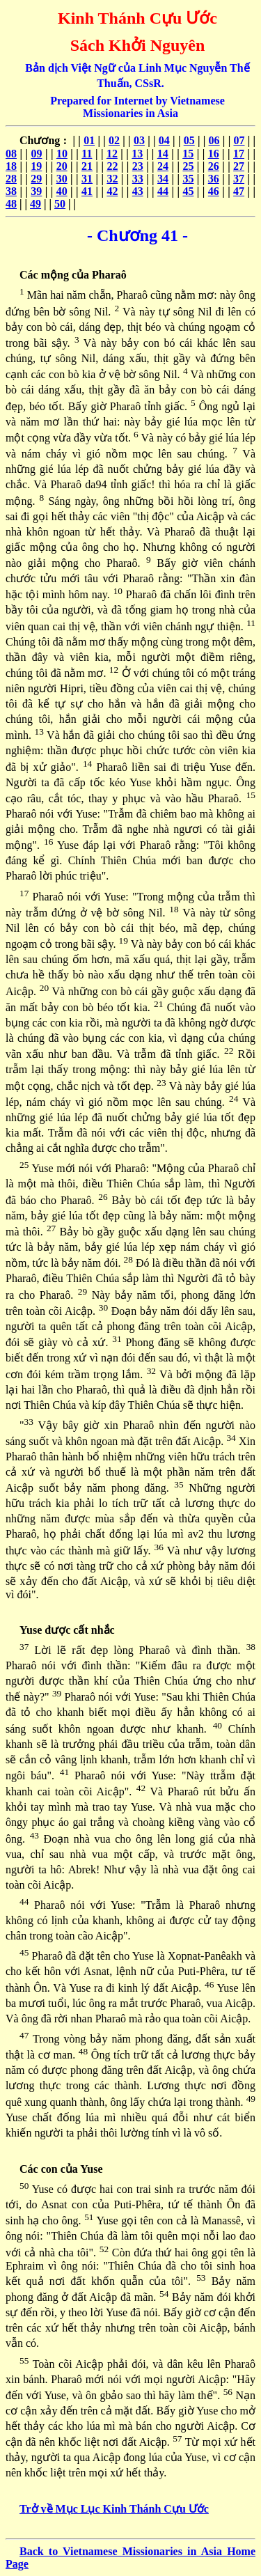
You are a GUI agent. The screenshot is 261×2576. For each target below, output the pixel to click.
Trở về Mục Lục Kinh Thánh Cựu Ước (114, 2509)
